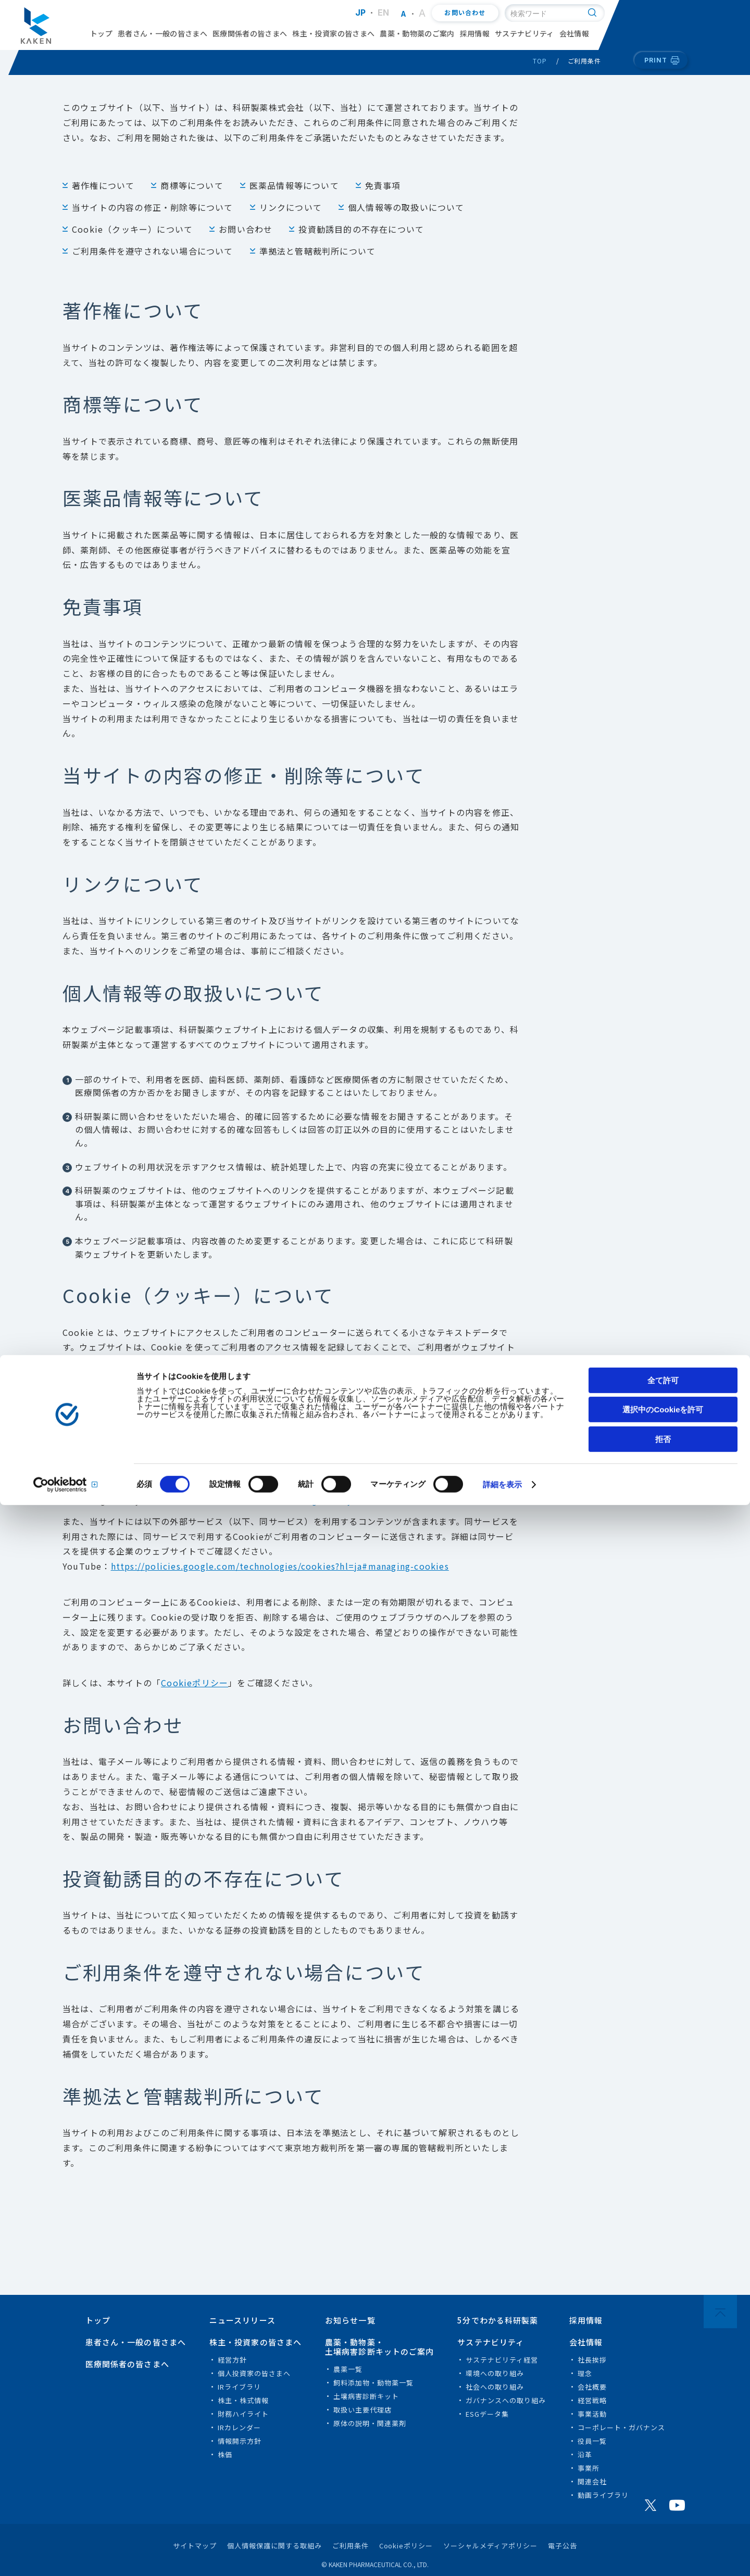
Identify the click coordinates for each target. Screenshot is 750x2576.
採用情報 (475, 33)
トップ (101, 33)
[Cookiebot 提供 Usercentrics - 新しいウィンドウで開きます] (67, 2556)
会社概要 (592, 2386)
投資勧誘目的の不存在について (361, 229)
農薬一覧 (347, 2369)
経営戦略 (592, 2400)
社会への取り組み (495, 2386)
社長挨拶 (592, 2359)
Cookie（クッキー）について (132, 229)
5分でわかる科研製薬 (497, 2320)
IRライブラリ (239, 2386)
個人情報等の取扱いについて (406, 207)
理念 (585, 2373)
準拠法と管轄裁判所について (317, 251)
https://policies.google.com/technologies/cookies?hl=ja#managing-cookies (280, 1566)
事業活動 (592, 2413)
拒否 (663, 2510)
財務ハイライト (243, 2413)
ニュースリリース (242, 2320)
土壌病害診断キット (366, 2396)
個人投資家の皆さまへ (254, 2373)
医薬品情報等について (294, 185)
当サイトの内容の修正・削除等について (152, 207)
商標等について (191, 185)
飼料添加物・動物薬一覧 (373, 2382)
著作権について (103, 185)
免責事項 (383, 185)
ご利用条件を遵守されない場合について (152, 251)
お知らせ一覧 (350, 2320)
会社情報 (574, 33)
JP (360, 12)
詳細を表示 (502, 2556)
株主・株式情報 (243, 2400)
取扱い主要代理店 (362, 2409)
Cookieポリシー (194, 1682)
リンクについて (290, 207)
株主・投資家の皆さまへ (333, 33)
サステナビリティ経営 (502, 2359)
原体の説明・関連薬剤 (369, 2423)
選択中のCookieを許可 (662, 2481)
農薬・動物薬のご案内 (417, 33)
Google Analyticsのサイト (349, 1500)
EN (384, 12)
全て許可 (663, 2451)
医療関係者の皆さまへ (250, 33)
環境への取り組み (495, 2373)
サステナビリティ (524, 33)
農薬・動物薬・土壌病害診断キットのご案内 (379, 2347)
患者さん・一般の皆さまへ (162, 33)
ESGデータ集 (487, 2413)
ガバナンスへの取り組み (506, 2400)
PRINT (656, 60)
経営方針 (232, 2359)
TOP (540, 60)
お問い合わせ (464, 13)
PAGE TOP (720, 2311)
